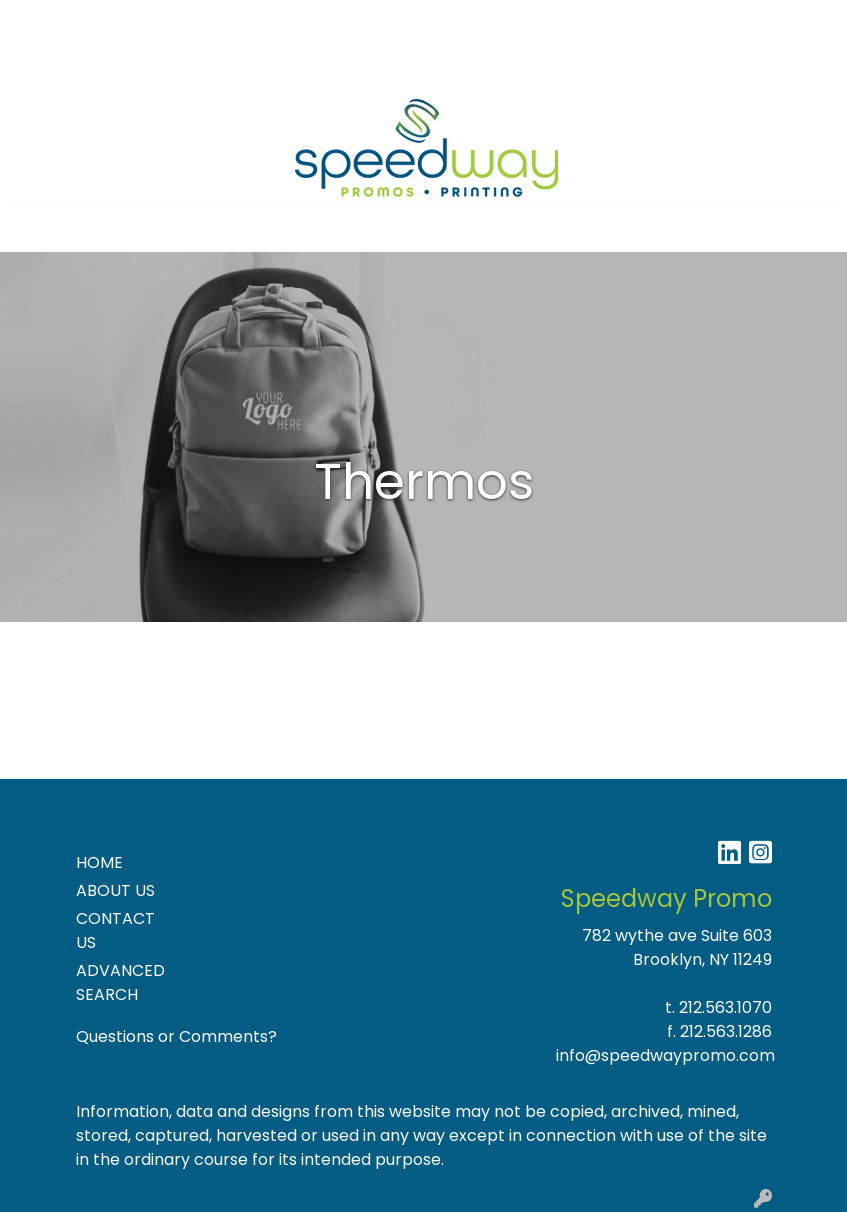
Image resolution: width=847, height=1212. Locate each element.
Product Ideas (214, 65)
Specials (348, 21)
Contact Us (209, 21)
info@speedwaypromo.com (665, 1055)
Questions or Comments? (176, 1036)
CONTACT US (115, 930)
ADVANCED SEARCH (120, 982)
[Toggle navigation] (31, 230)
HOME (99, 862)
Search (626, 21)
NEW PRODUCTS (82, 65)
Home (42, 21)
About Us (115, 21)
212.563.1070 (725, 1007)
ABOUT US (115, 890)
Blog (285, 21)
